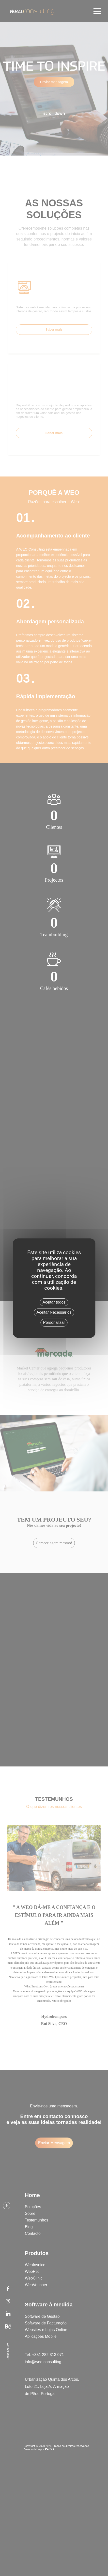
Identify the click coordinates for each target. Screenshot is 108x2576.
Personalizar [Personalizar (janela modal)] (54, 1323)
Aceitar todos (54, 1302)
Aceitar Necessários (53, 1312)
